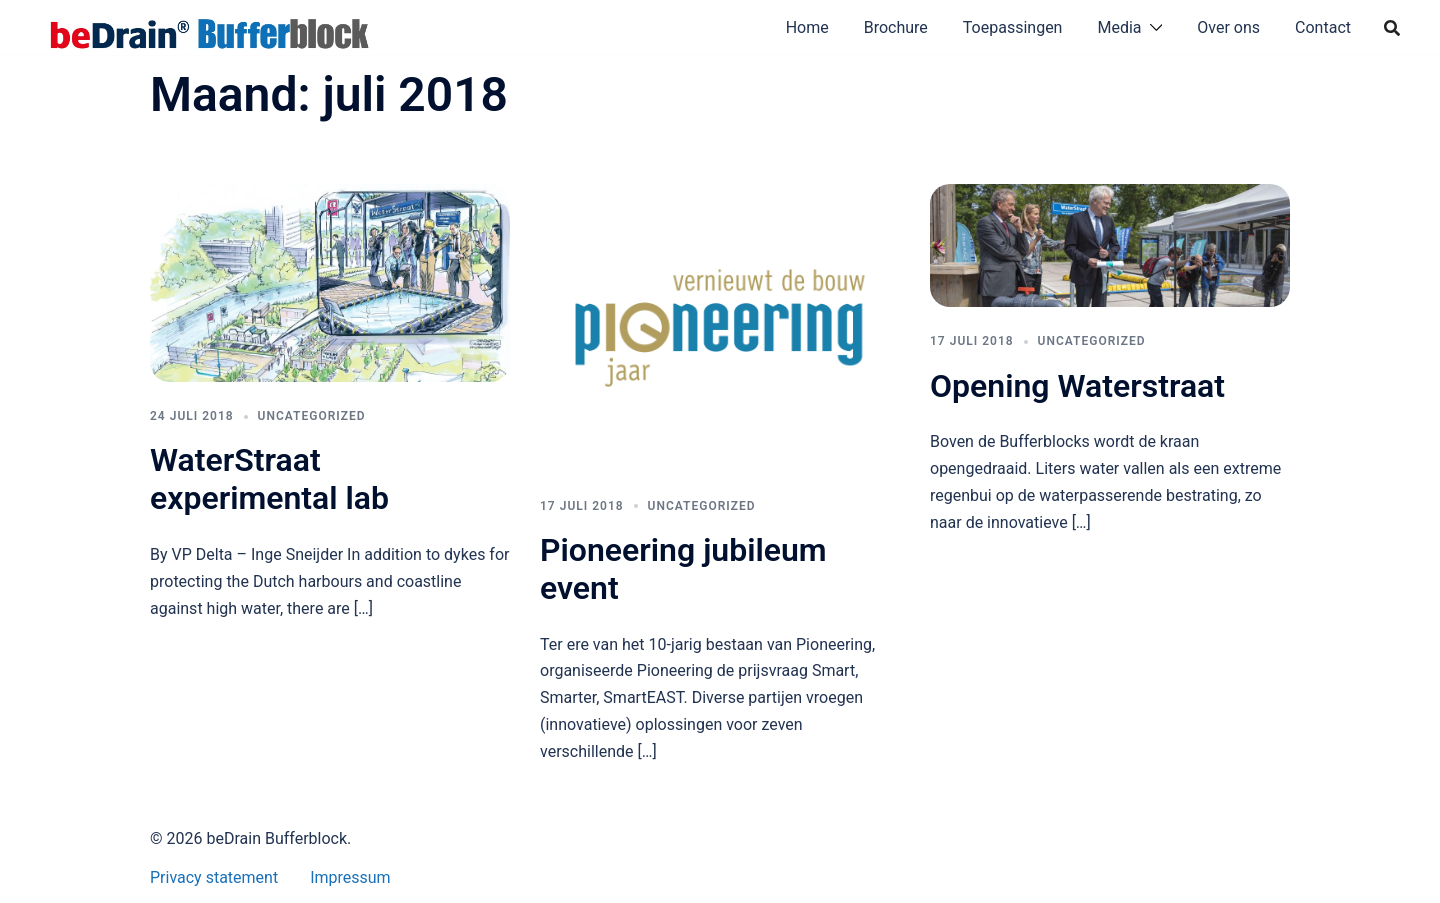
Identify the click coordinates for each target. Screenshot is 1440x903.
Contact (1323, 27)
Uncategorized (312, 416)
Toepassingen (1013, 27)
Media (1119, 27)
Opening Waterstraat (1077, 386)
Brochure (896, 27)
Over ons (1228, 27)
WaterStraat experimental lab (269, 479)
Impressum (350, 877)
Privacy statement (214, 877)
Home (807, 27)
